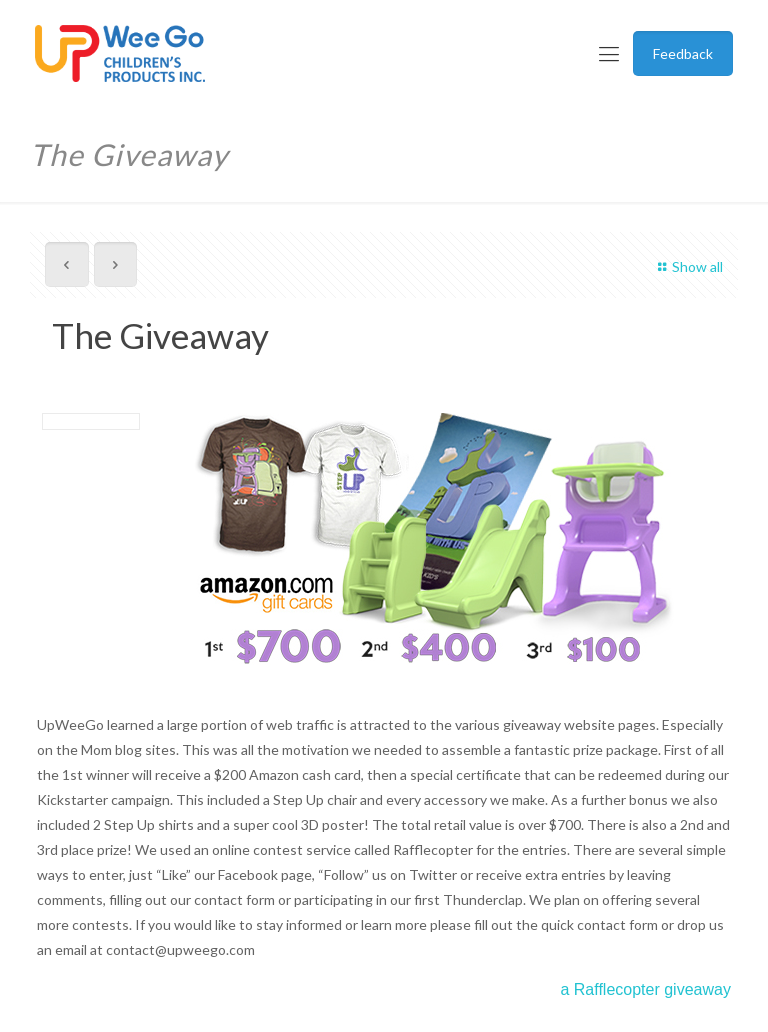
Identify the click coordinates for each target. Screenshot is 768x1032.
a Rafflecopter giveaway (645, 989)
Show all (687, 266)
